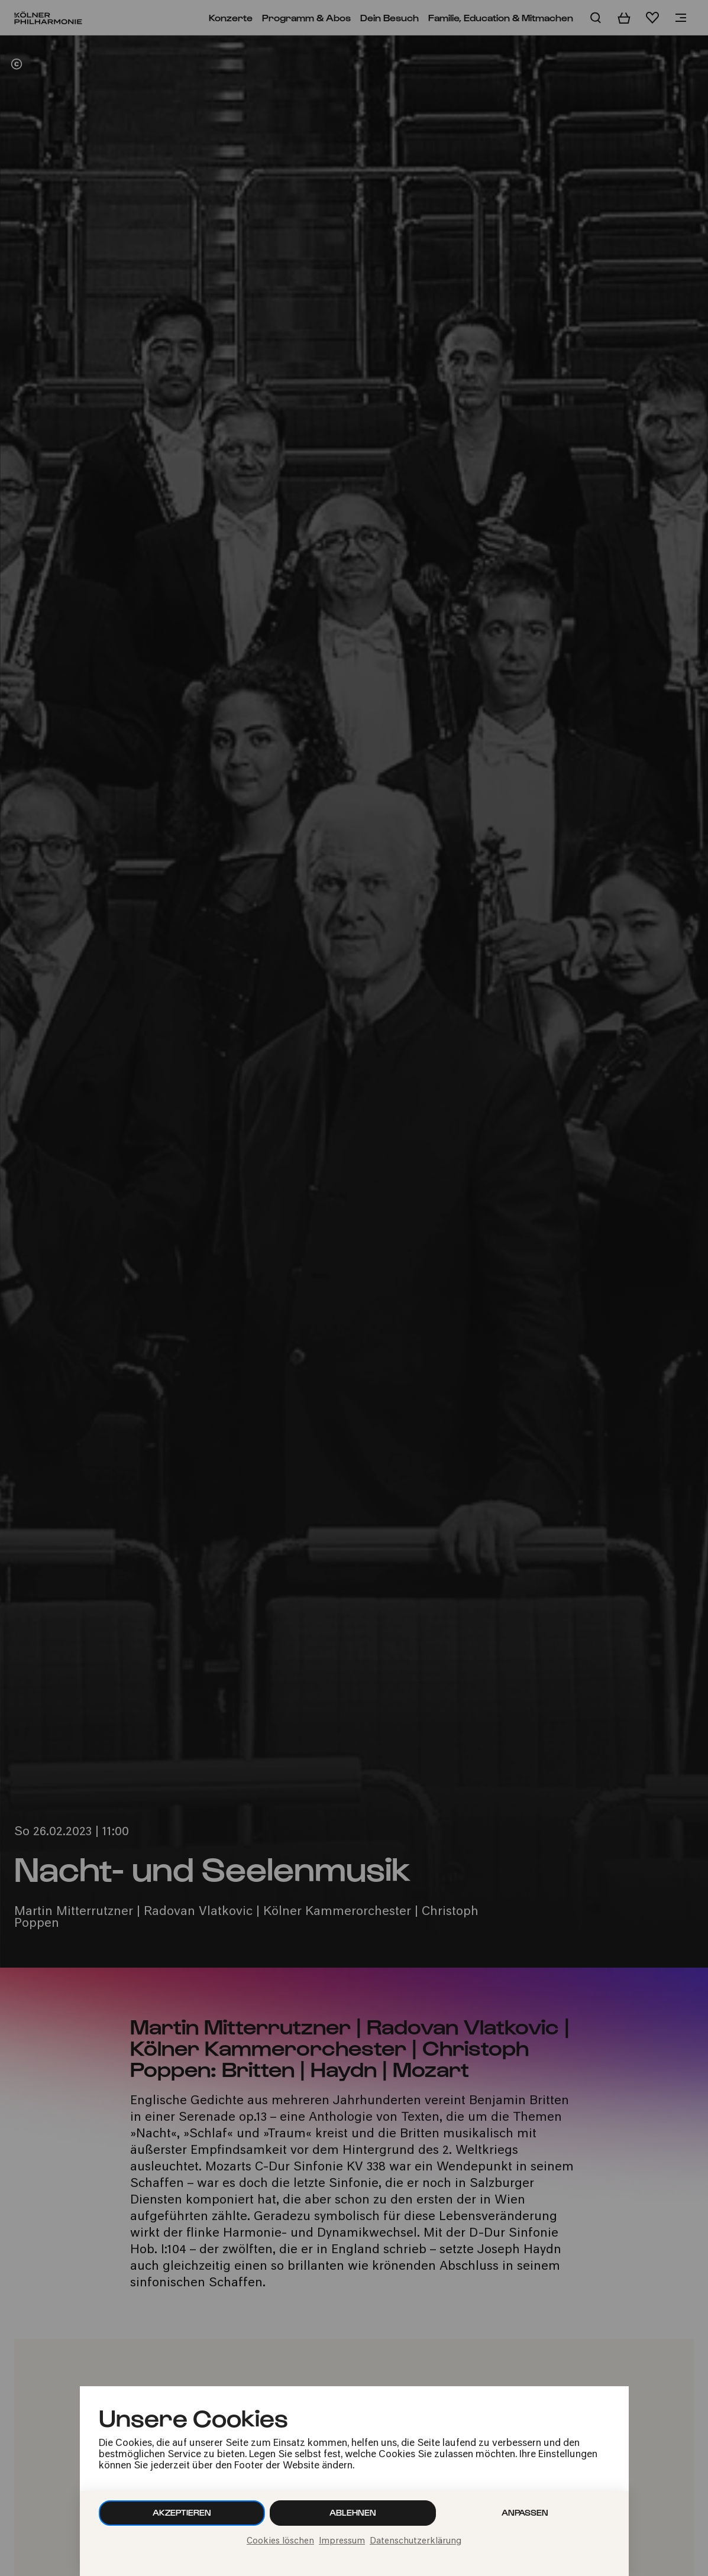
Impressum (342, 2541)
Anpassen (525, 2512)
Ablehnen (352, 2512)
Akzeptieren (182, 2512)
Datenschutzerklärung (415, 2541)
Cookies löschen (280, 2541)
